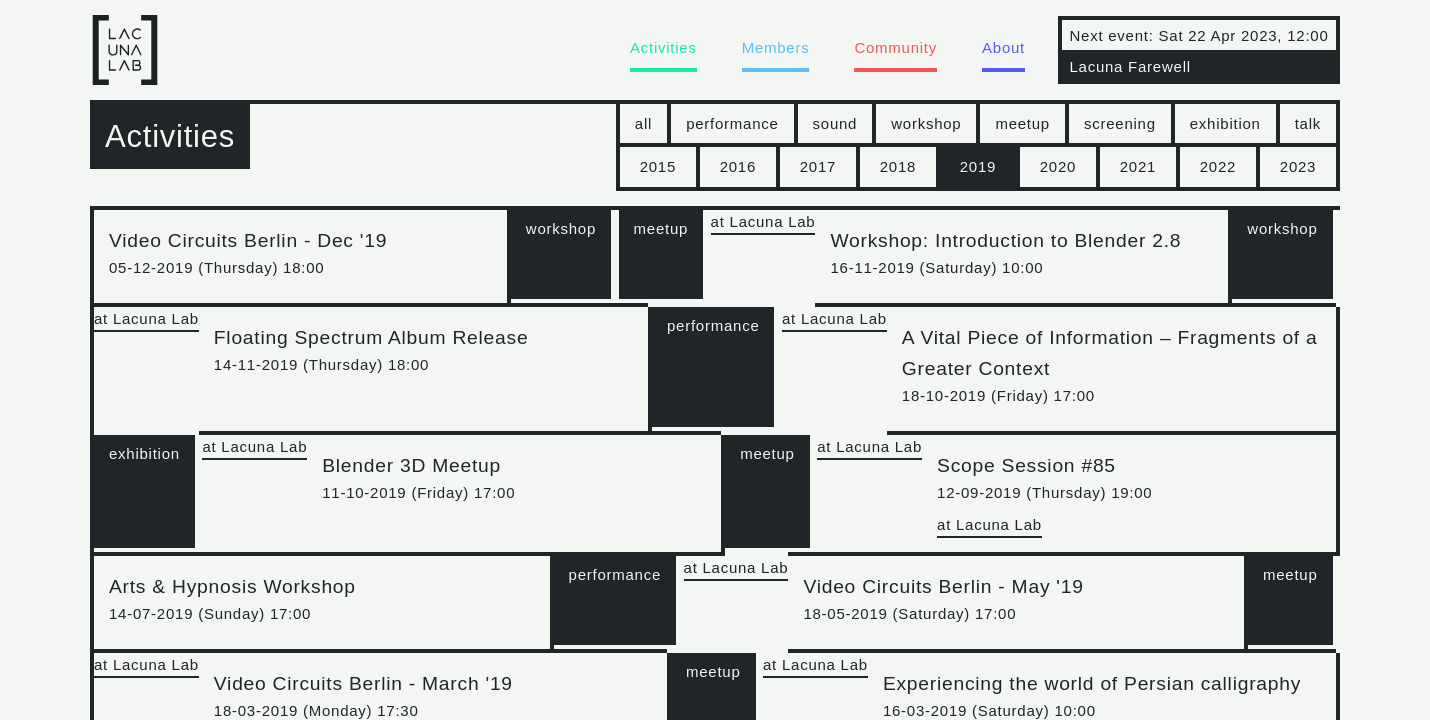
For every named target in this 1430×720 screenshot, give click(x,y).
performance (732, 123)
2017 (818, 166)
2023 (1298, 166)
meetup (1022, 123)
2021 (1138, 166)
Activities (663, 47)
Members (776, 47)
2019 (978, 166)
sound (835, 123)
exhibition (1225, 123)
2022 (1218, 166)
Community (895, 47)
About (1003, 47)
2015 (658, 166)
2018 (898, 166)
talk (1308, 123)
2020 (1058, 166)
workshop (926, 123)
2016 (738, 166)
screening (1120, 123)
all (643, 123)
